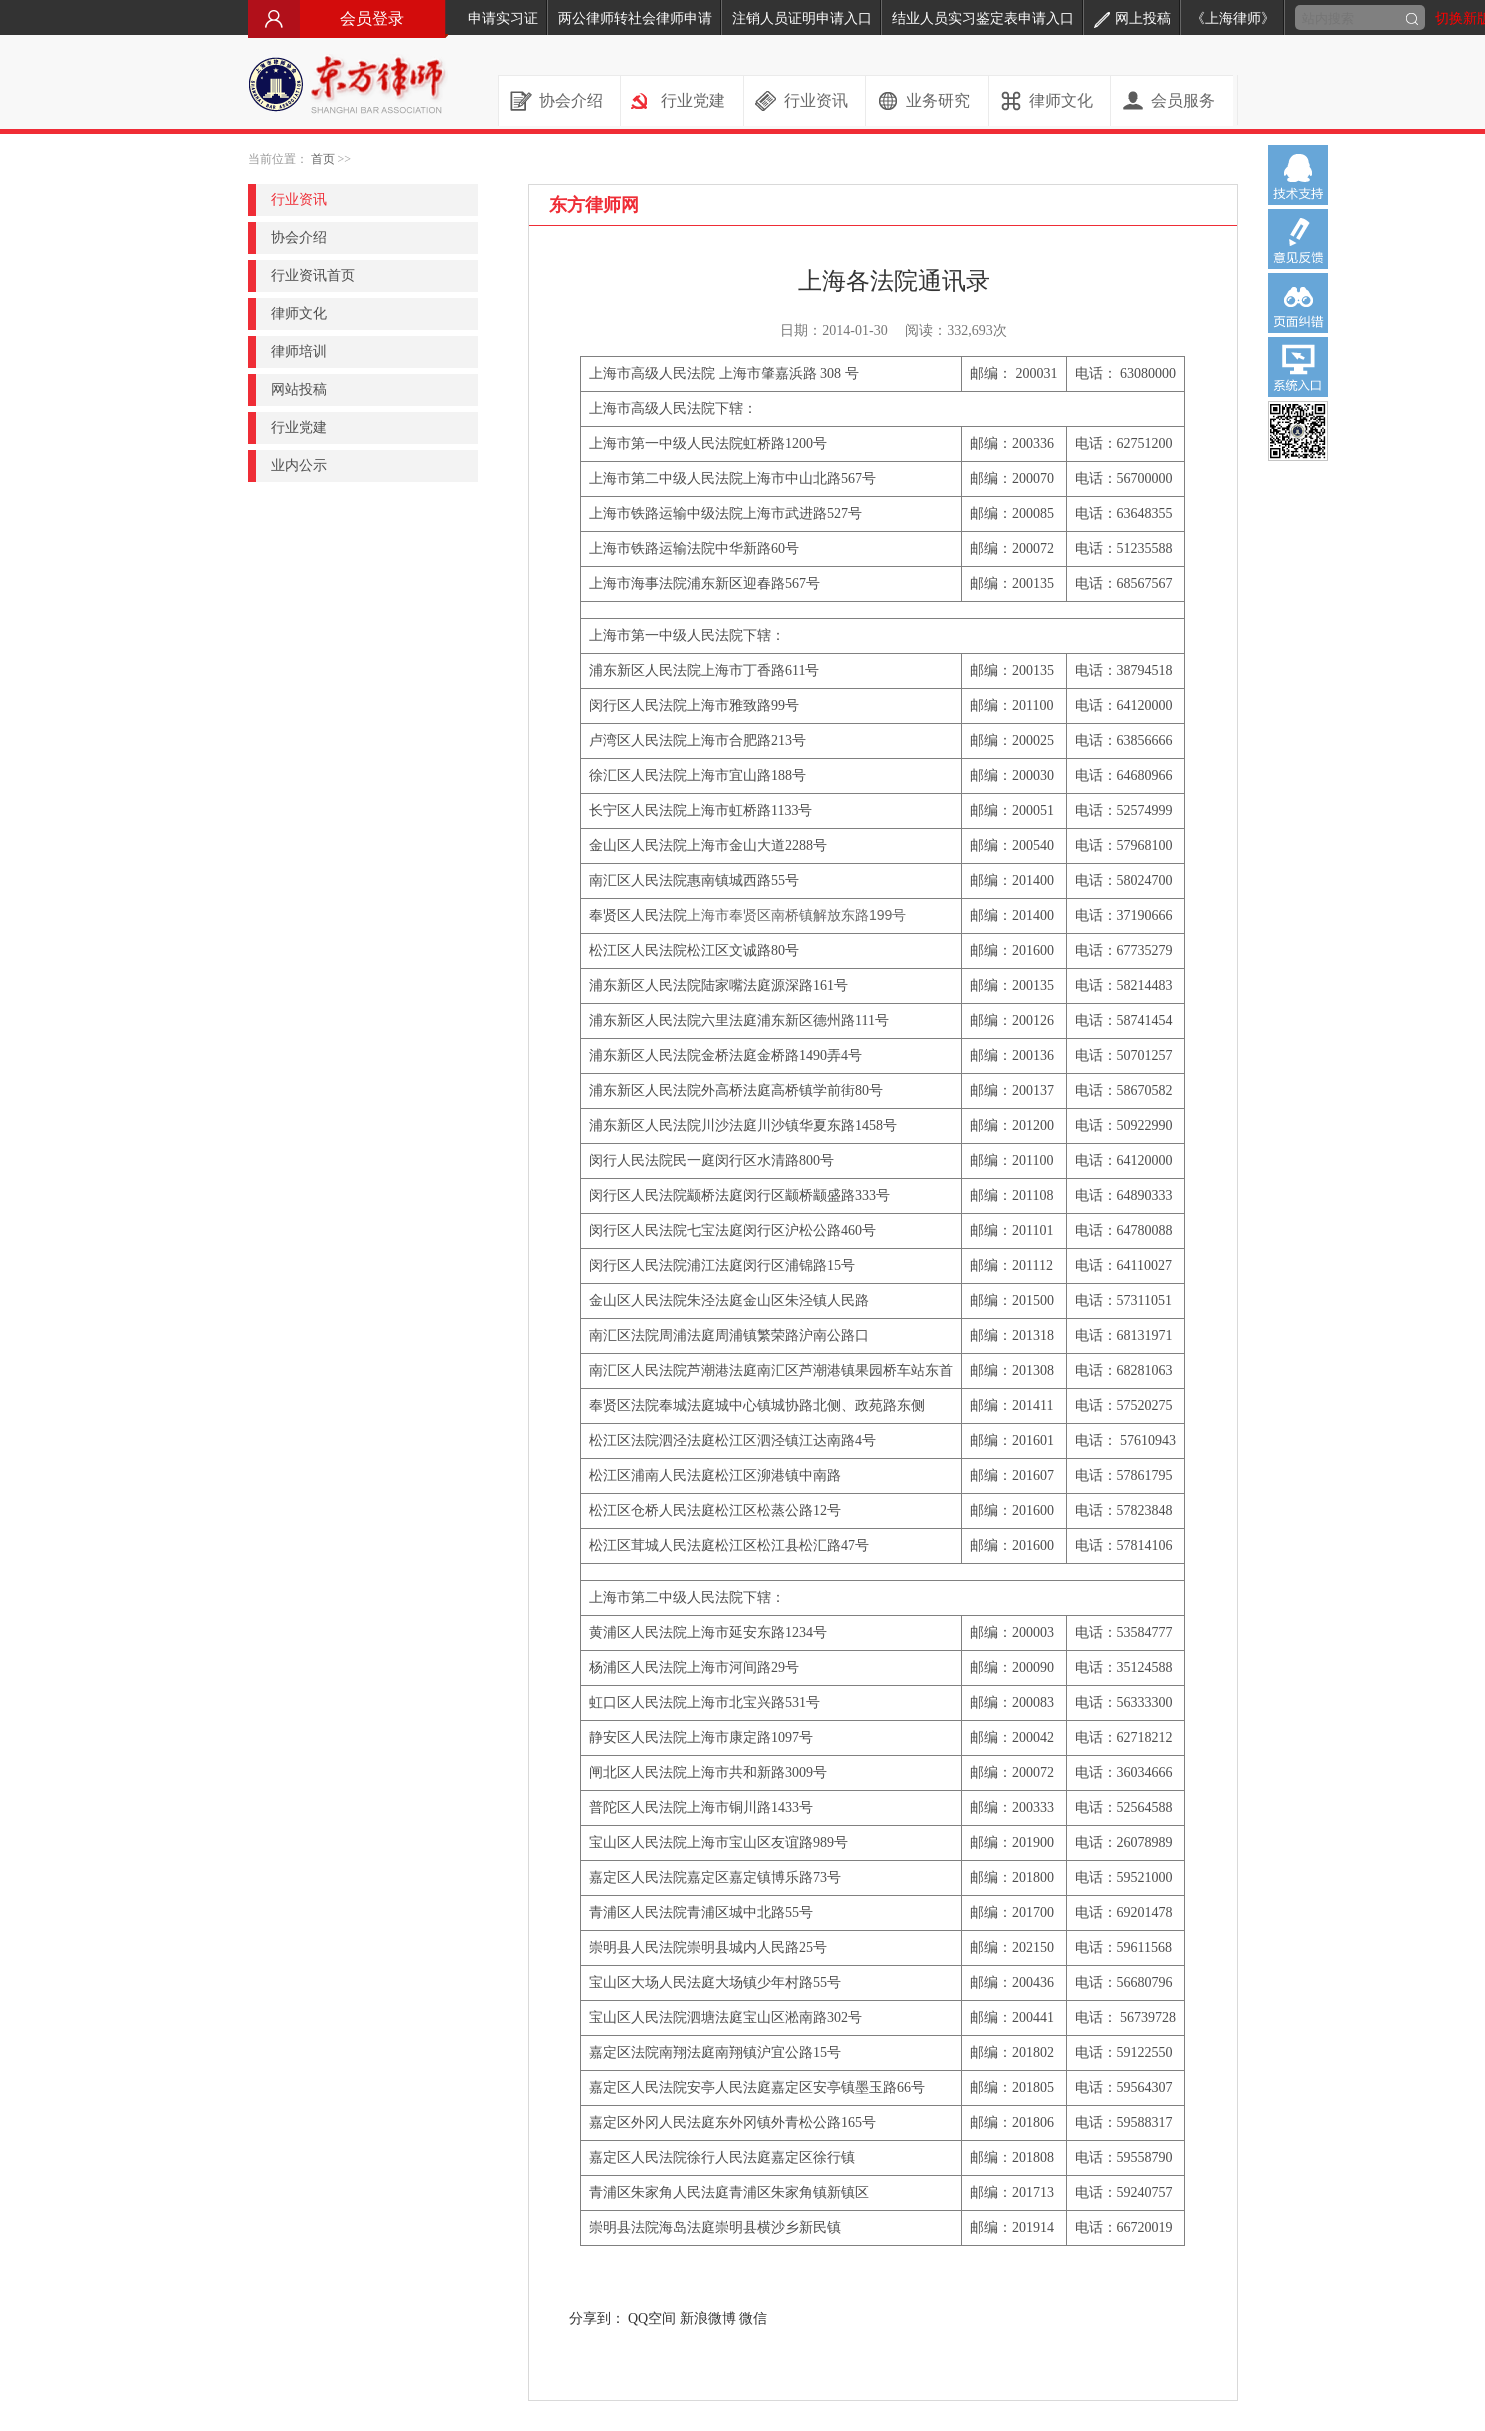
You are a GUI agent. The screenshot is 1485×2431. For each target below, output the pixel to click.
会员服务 (1183, 100)
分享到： (597, 2318)
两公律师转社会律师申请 (635, 18)
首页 (323, 159)
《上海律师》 (1233, 18)
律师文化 (1061, 100)
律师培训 (299, 351)
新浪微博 (708, 2318)
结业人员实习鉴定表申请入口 (983, 18)
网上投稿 (1132, 18)
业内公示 (299, 465)
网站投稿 (299, 389)
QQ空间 (652, 2318)
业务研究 (938, 100)
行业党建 (693, 100)
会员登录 (348, 18)
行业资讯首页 (313, 275)
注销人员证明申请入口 (802, 18)
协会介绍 (571, 100)
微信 (753, 2318)
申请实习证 (503, 18)
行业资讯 (816, 100)
